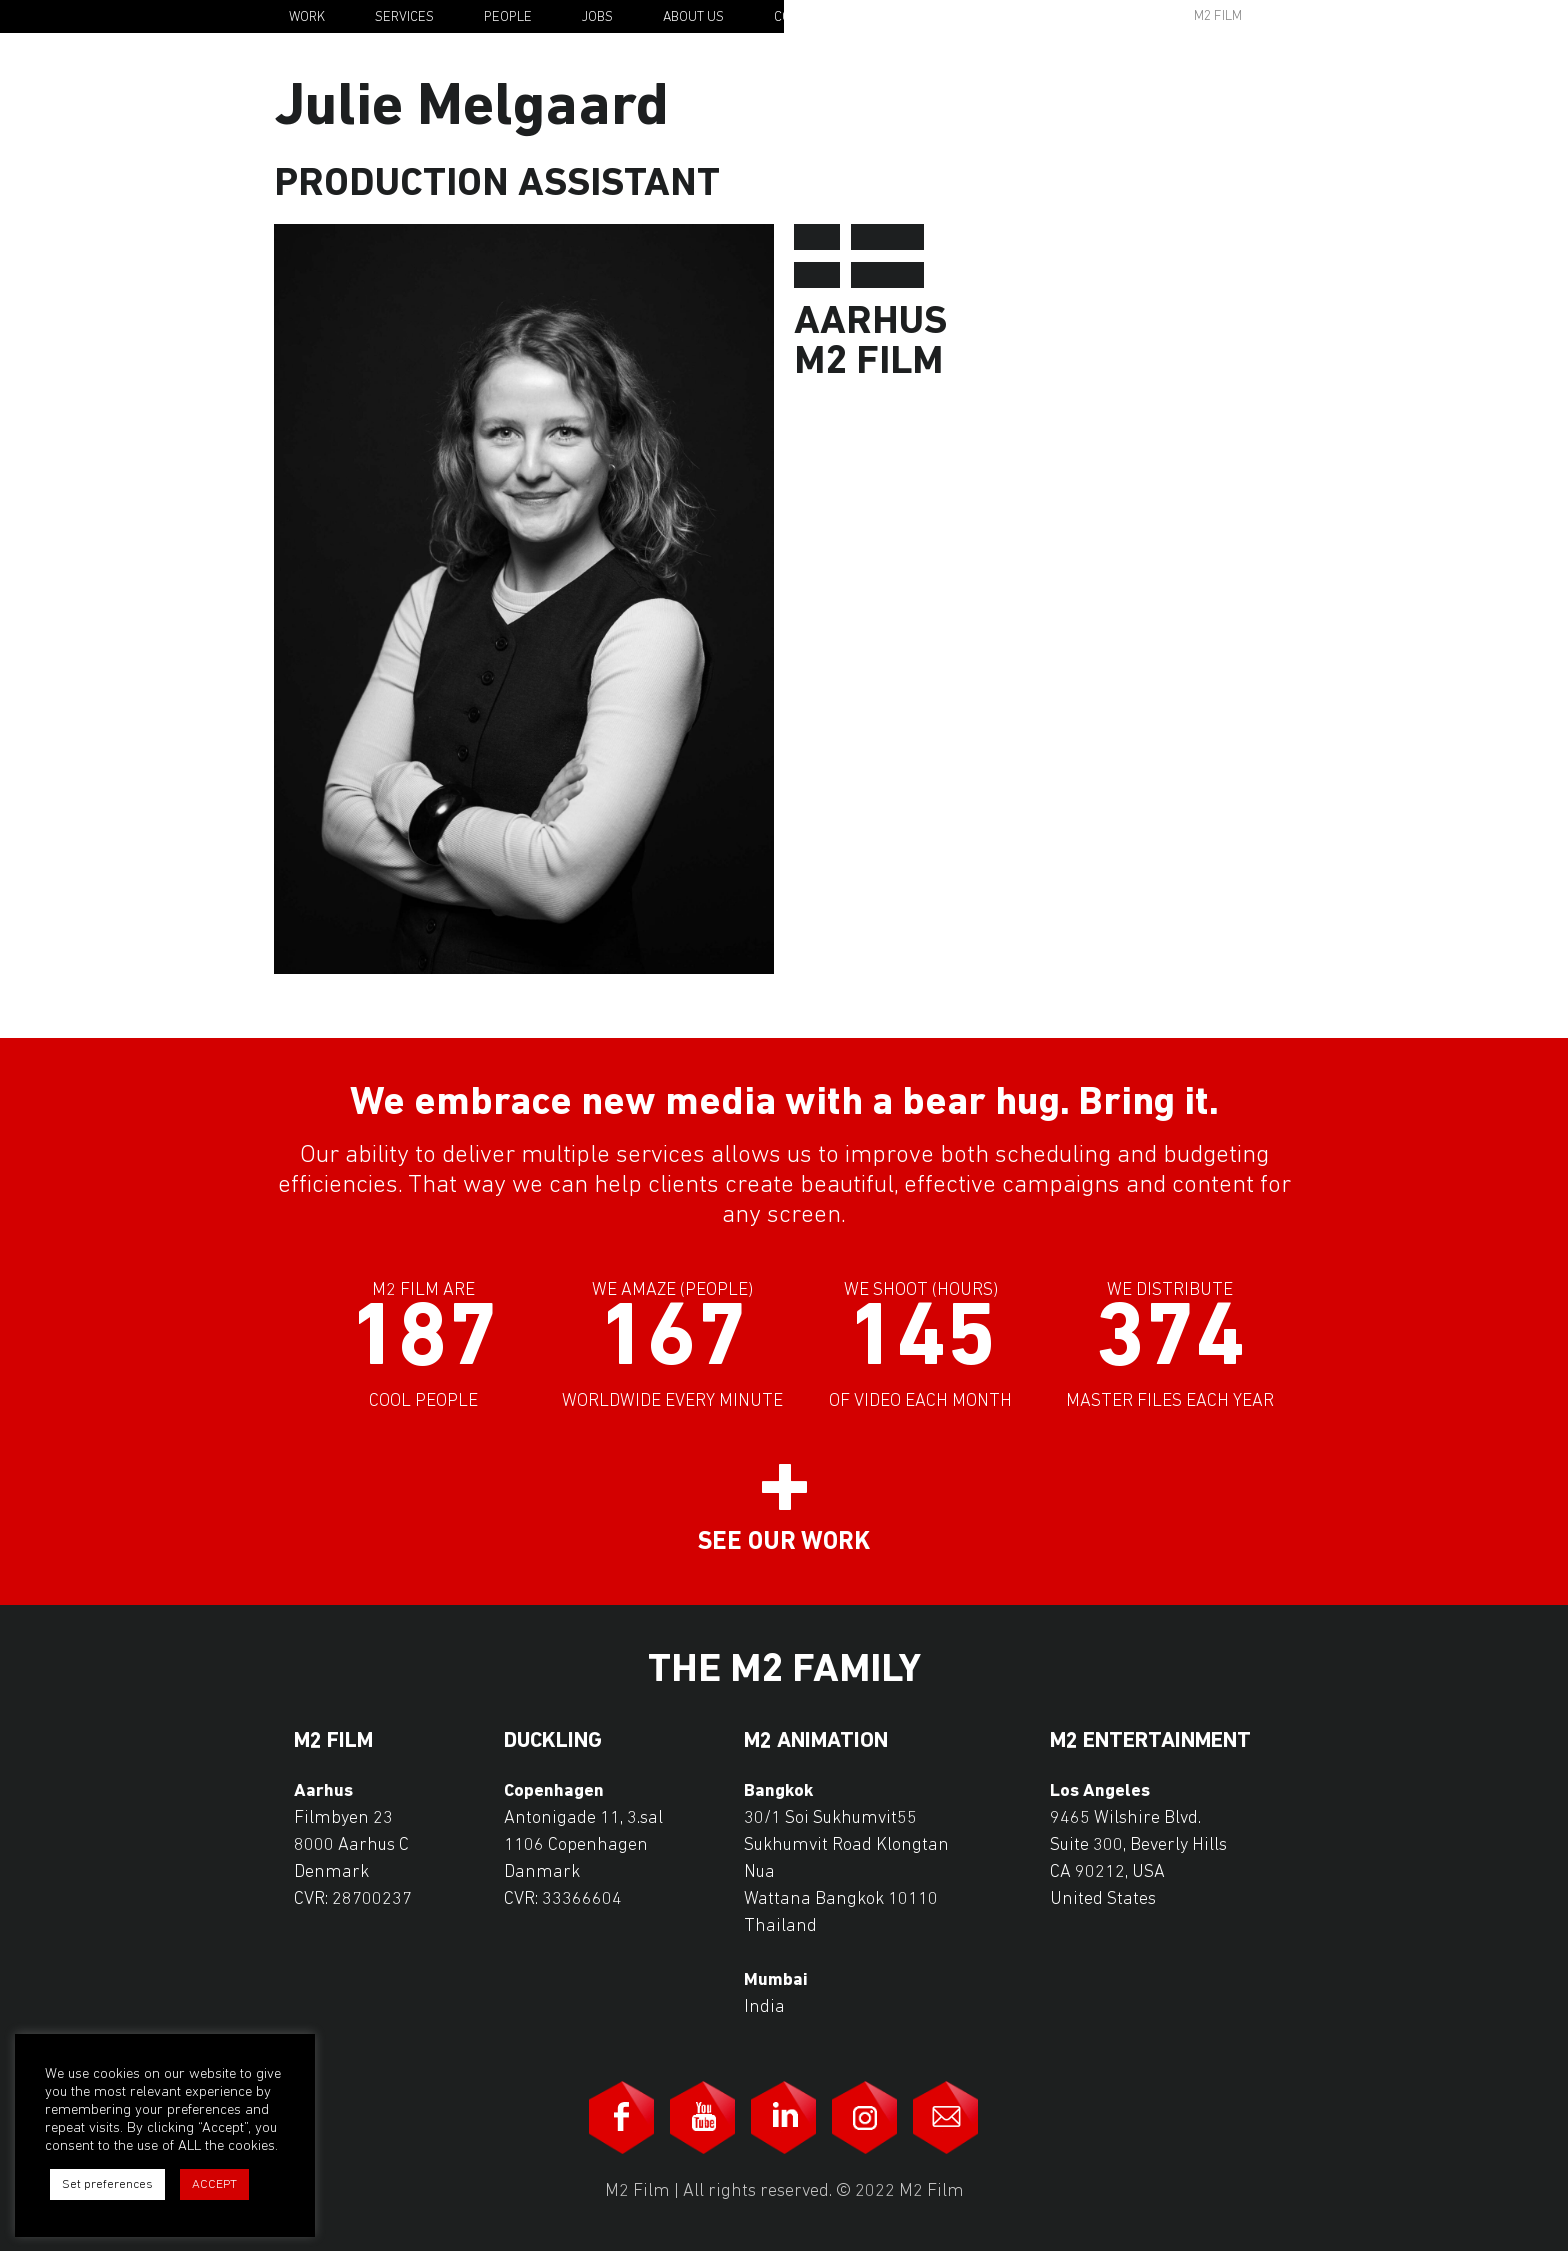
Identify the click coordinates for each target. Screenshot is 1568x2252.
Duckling (553, 1742)
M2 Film (1218, 16)
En (1310, 18)
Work (307, 17)
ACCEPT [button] (214, 2184)
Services (404, 17)
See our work (784, 1542)
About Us (693, 17)
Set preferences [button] (107, 2184)
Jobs (597, 17)
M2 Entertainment (1150, 1742)
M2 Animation (816, 1742)
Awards (1064, 16)
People (508, 17)
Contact (801, 17)
